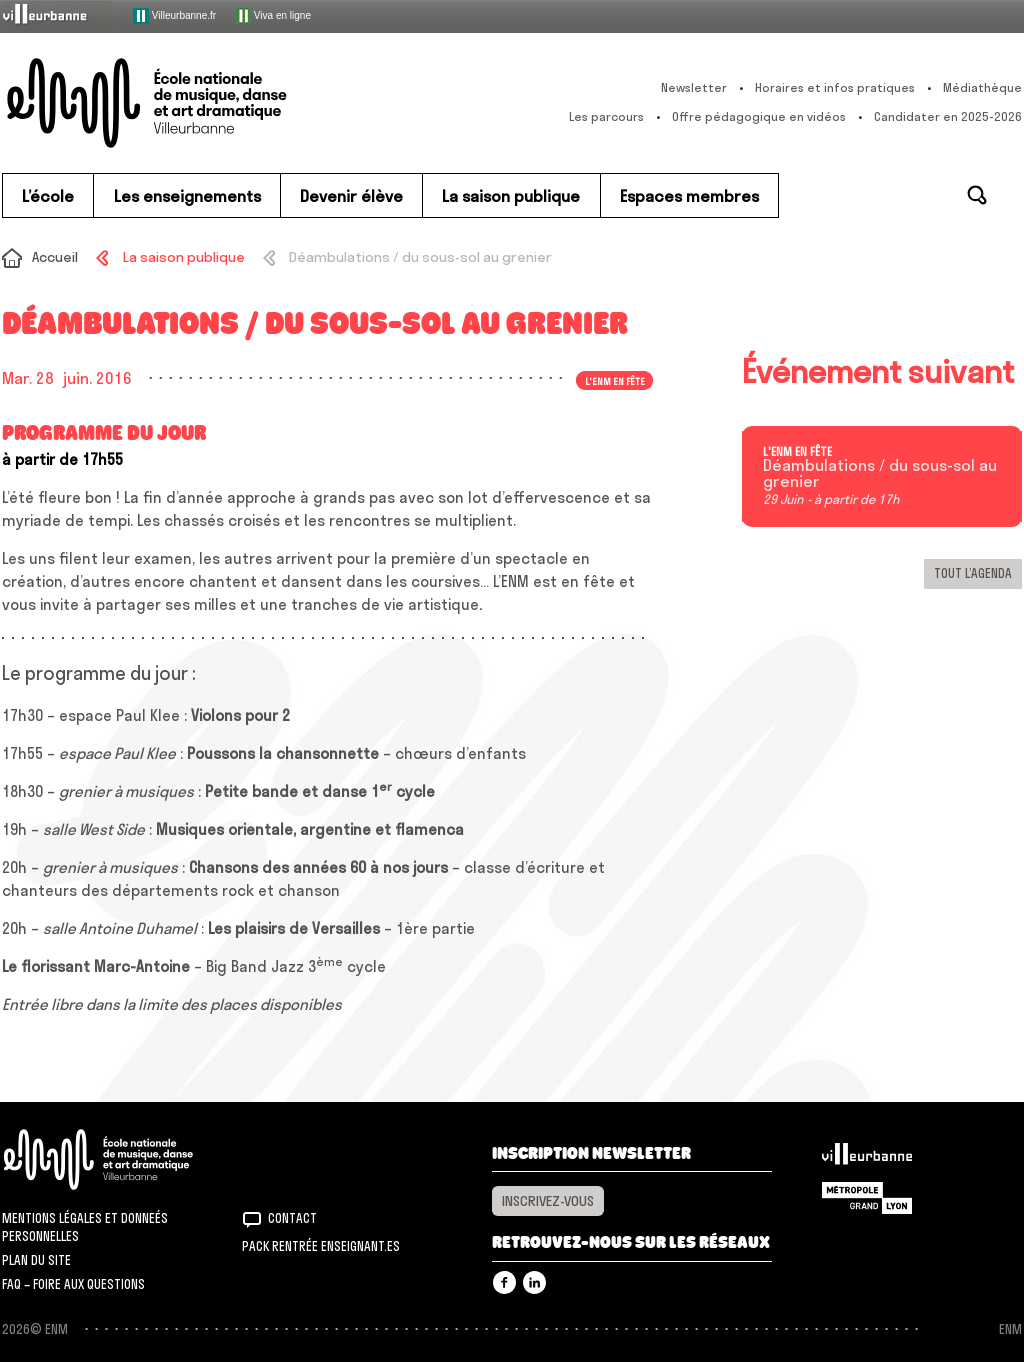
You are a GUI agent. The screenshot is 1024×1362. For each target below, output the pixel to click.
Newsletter (694, 87)
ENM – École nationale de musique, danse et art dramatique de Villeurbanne (187, 103)
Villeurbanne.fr (174, 16)
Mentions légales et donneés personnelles (85, 1227)
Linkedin (534, 1282)
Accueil (55, 257)
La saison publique (184, 257)
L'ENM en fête (615, 380)
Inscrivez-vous (548, 1201)
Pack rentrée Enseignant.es (321, 1246)
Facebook (504, 1282)
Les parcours (606, 116)
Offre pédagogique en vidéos (759, 116)
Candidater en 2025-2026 (948, 116)
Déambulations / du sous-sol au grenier (880, 474)
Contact (292, 1218)
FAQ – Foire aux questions (73, 1284)
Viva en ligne (273, 16)
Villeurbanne (867, 1159)
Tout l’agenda (973, 573)
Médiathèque (982, 87)
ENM (124, 1159)
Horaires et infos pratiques (835, 87)
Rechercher (977, 195)
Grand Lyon (867, 1198)
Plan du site (36, 1260)
